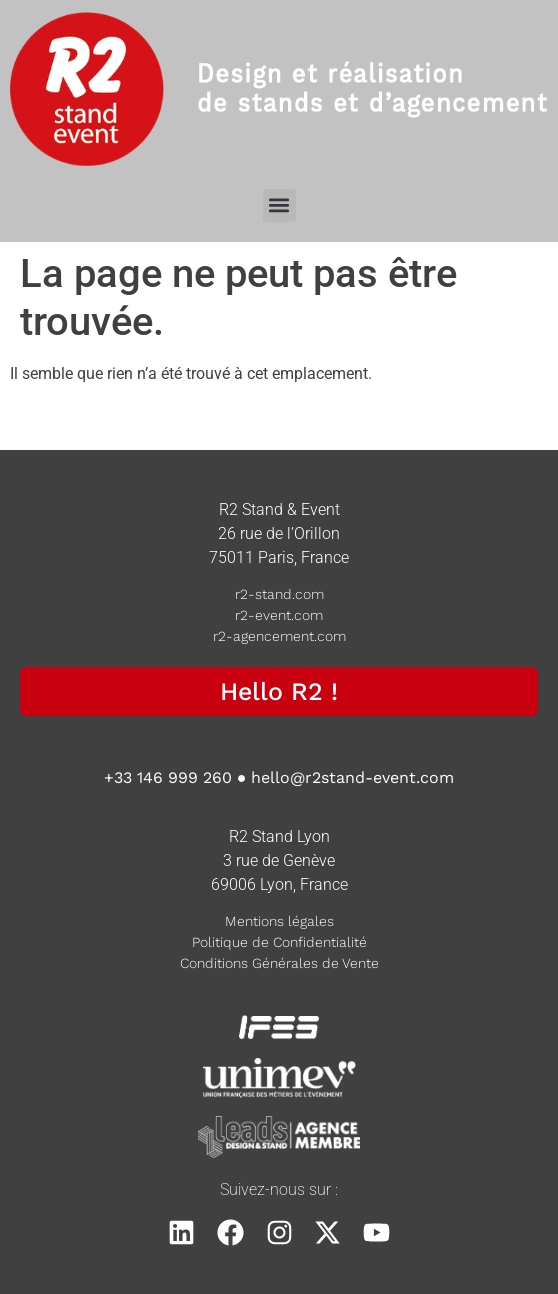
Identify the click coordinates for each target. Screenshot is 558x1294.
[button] (279, 205)
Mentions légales (279, 921)
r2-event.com (279, 615)
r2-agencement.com (279, 636)
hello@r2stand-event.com (352, 777)
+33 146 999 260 (168, 777)
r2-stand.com (279, 594)
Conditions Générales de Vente (279, 963)
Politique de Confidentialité (279, 942)
